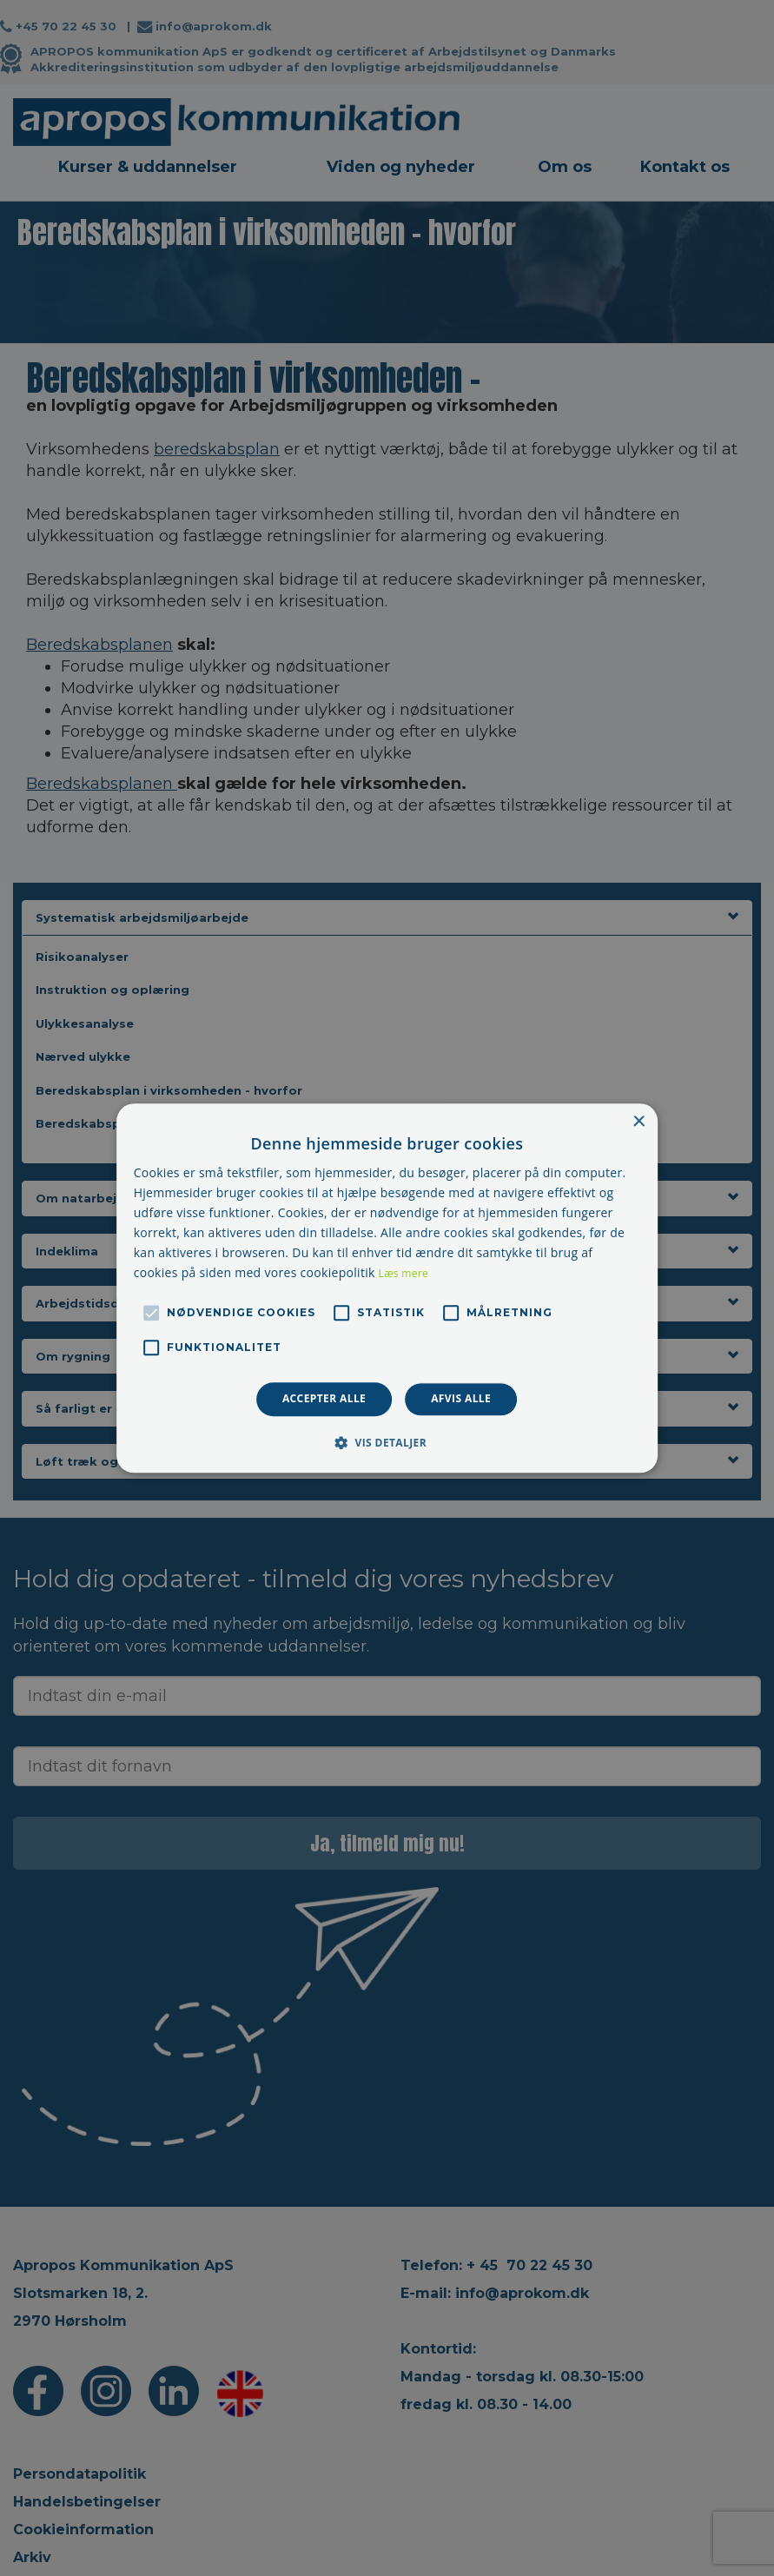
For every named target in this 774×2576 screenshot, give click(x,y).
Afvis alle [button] (461, 1399)
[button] (387, 1442)
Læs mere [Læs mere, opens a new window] (403, 1274)
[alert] (387, 1288)
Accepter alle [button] (324, 1399)
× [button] (638, 1122)
